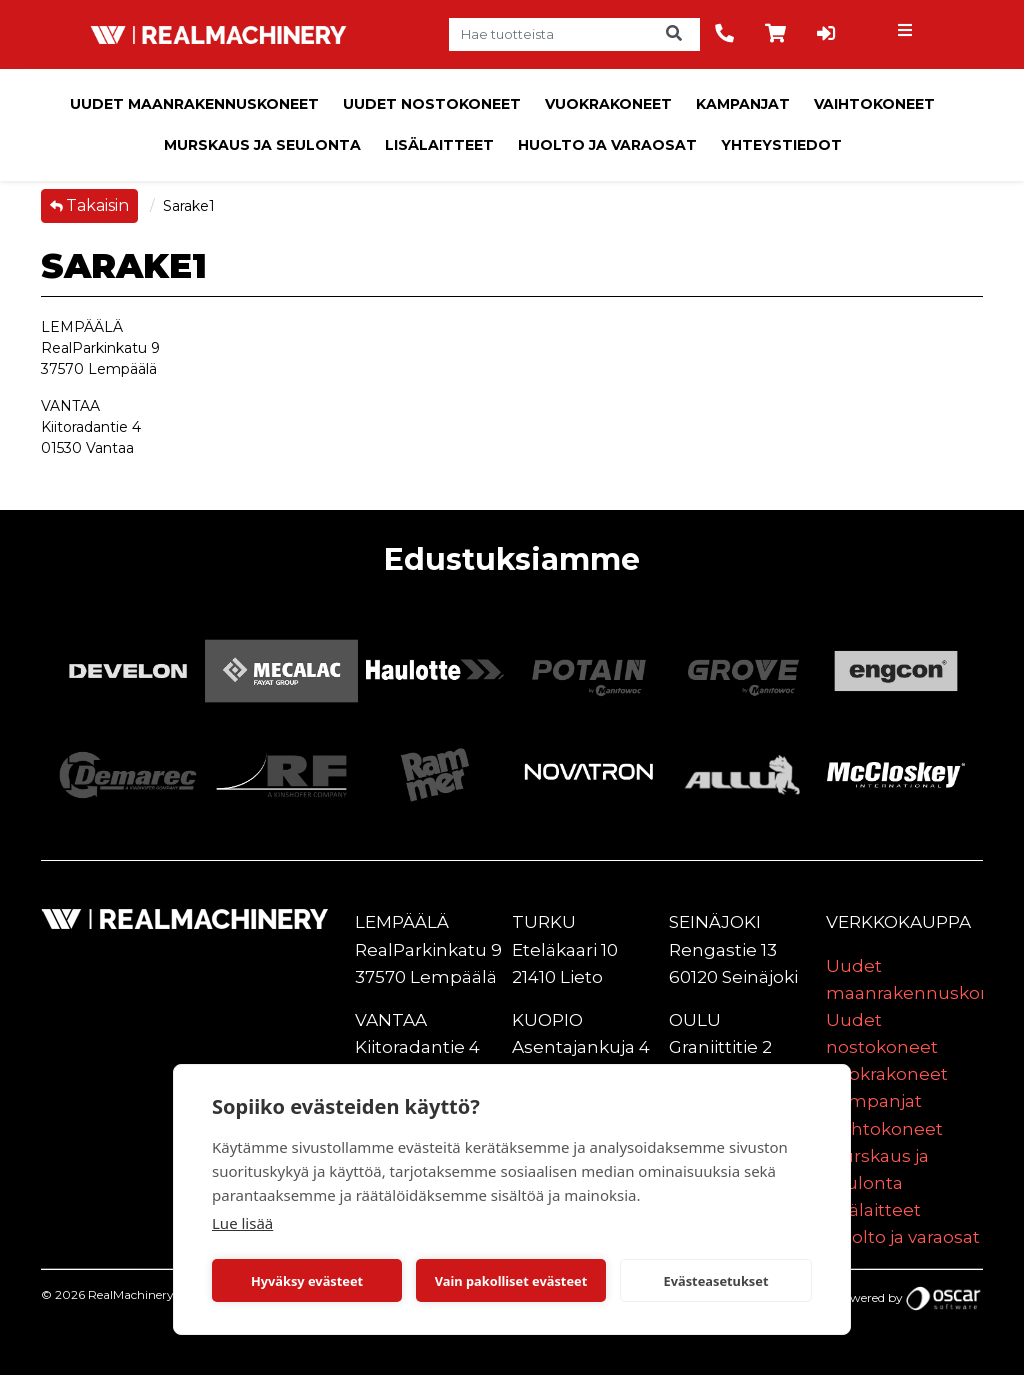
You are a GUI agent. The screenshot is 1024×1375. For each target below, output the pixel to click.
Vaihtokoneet (874, 104)
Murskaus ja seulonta (262, 145)
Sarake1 (189, 206)
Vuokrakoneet (608, 104)
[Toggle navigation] (907, 35)
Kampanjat (743, 104)
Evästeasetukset (716, 1281)
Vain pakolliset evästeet (511, 1281)
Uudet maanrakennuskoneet (194, 104)
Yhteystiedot (781, 145)
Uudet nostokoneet (432, 104)
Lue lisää (242, 1223)
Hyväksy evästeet (307, 1281)
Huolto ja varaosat (607, 145)
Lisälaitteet (439, 145)
